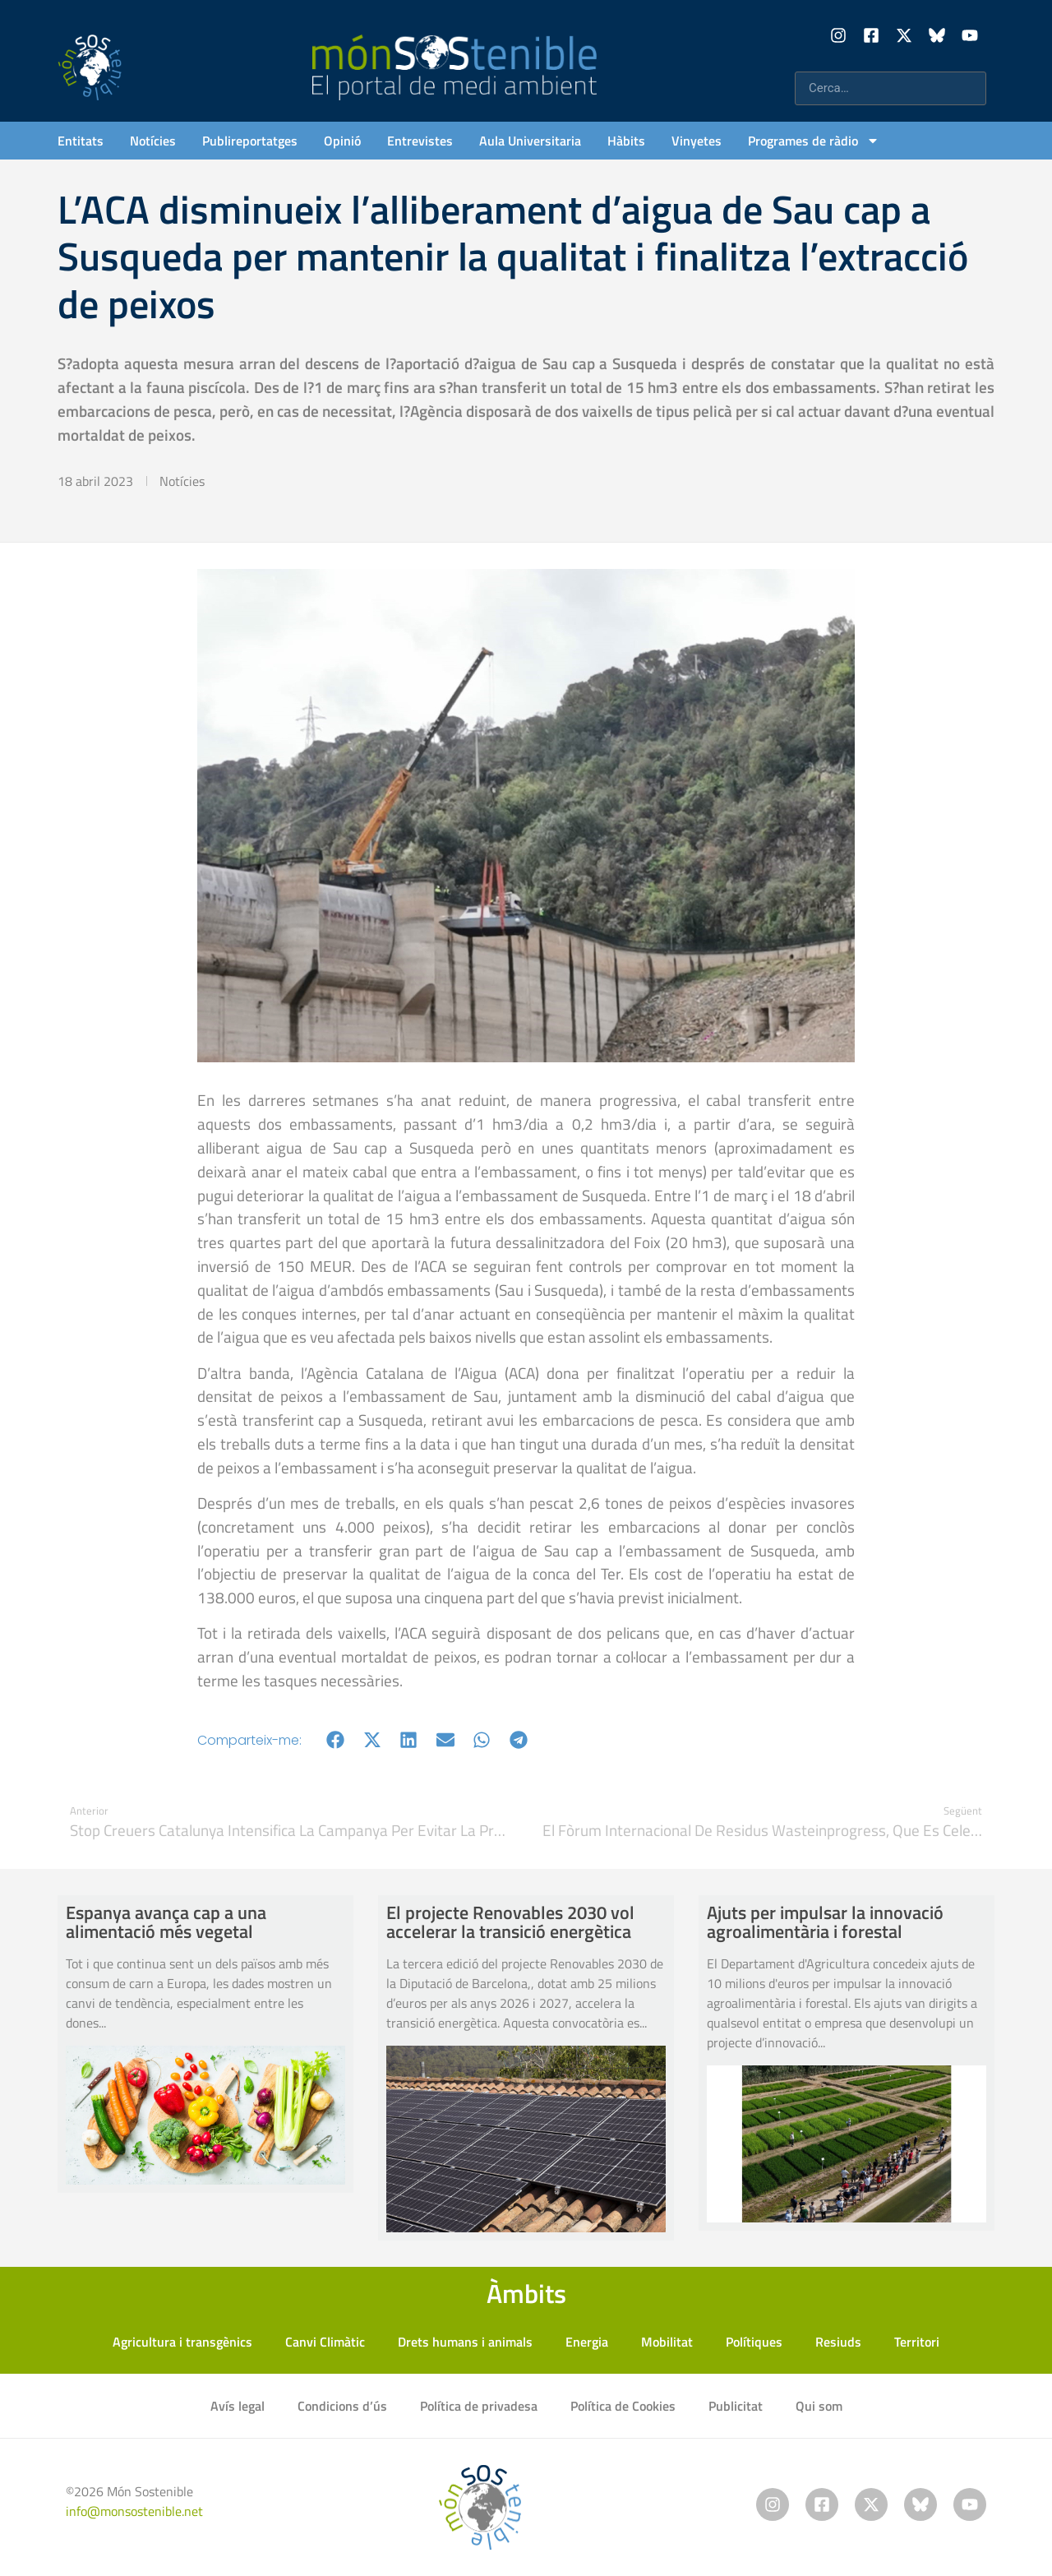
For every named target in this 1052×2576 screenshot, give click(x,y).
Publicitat (735, 2406)
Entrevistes (420, 140)
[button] (335, 1740)
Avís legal (237, 2406)
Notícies (153, 140)
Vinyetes (696, 140)
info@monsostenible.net (134, 2511)
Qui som (819, 2406)
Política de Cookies (623, 2406)
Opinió (342, 140)
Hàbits (626, 140)
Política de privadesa (479, 2406)
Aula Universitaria (530, 140)
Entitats (81, 140)
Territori (916, 2342)
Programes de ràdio (813, 140)
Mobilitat (667, 2342)
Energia (586, 2342)
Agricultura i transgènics (182, 2342)
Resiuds (838, 2342)
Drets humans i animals (465, 2342)
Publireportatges (250, 140)
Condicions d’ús (342, 2406)
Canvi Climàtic (325, 2342)
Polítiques (754, 2342)
